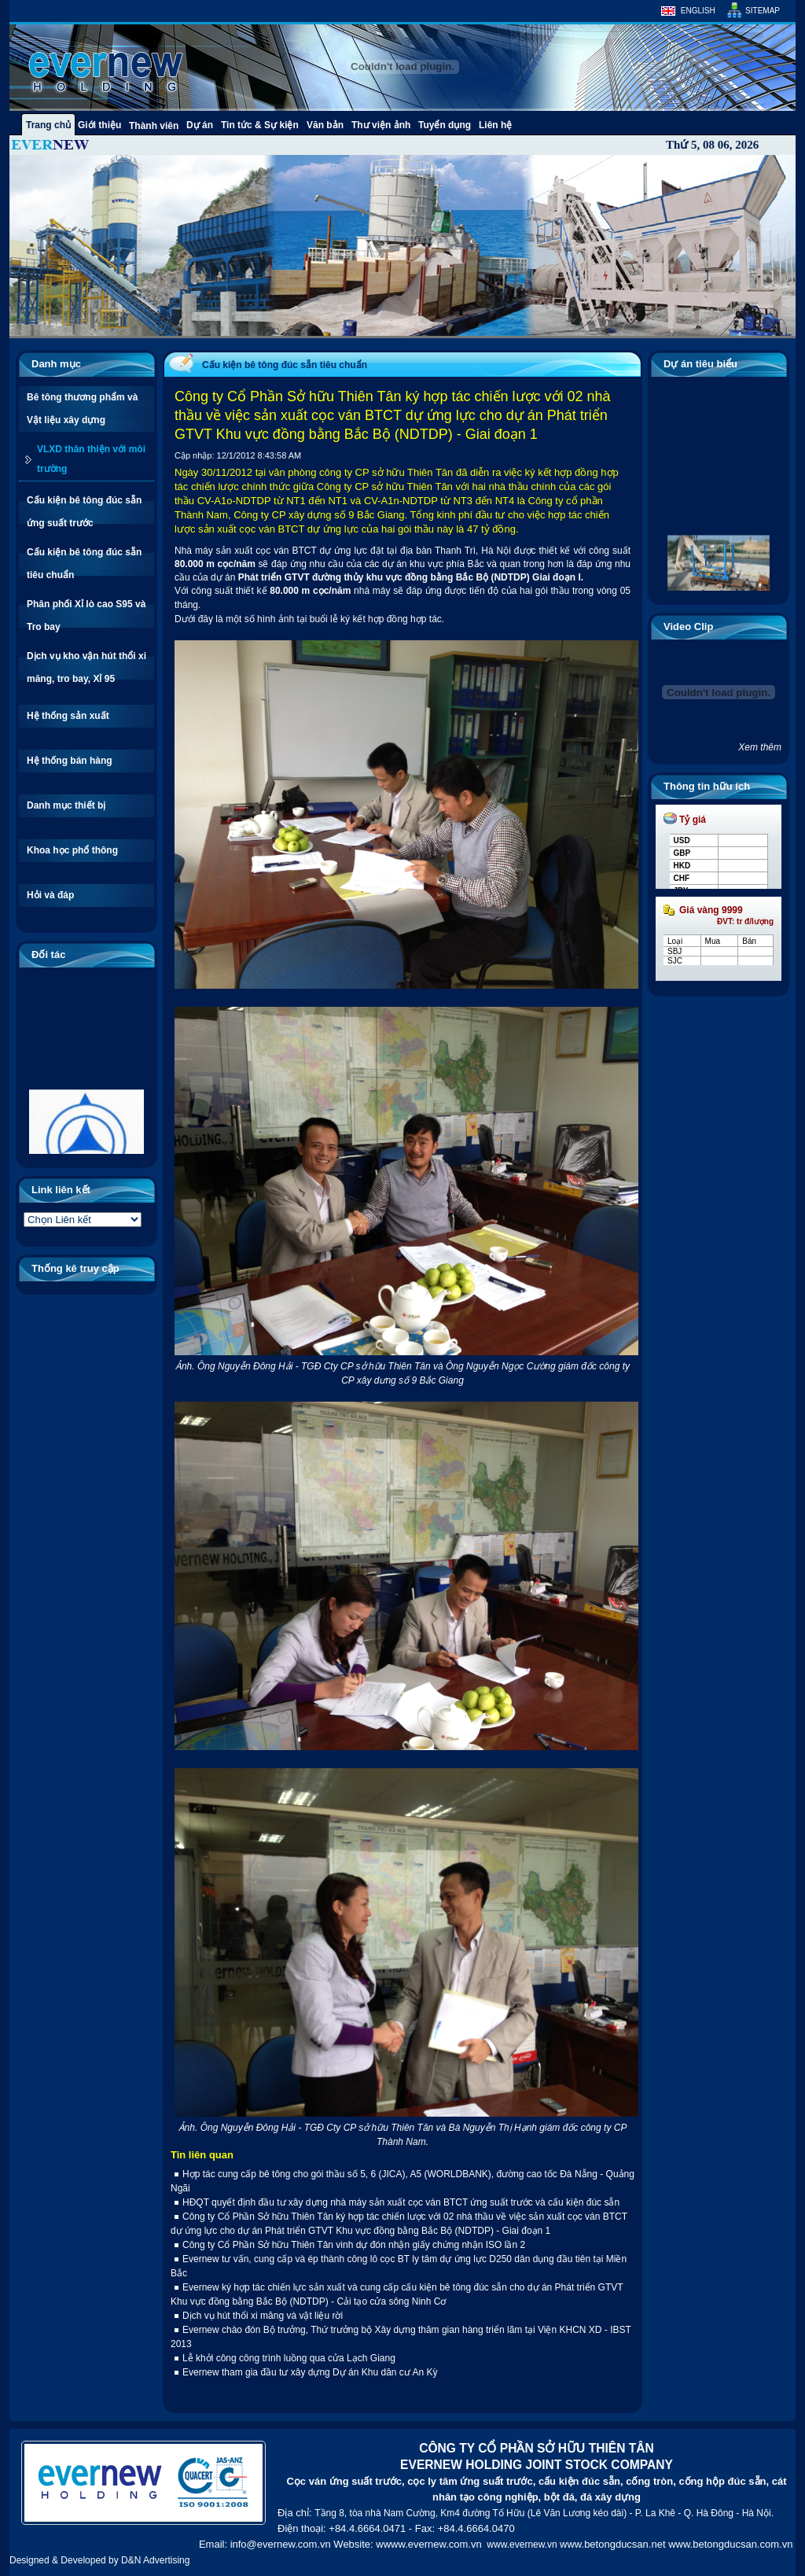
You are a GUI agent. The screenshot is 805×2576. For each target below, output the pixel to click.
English (698, 10)
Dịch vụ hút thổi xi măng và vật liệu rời (262, 2315)
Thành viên (153, 125)
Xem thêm (759, 747)
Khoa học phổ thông (72, 850)
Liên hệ (495, 125)
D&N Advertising (155, 2560)
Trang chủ (48, 125)
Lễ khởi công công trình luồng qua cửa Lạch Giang (288, 2358)
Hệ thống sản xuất (68, 715)
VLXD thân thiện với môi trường (91, 459)
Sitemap (762, 10)
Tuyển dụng (444, 125)
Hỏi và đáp (50, 895)
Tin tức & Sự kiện (260, 125)
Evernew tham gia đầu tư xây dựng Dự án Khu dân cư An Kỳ (310, 2372)
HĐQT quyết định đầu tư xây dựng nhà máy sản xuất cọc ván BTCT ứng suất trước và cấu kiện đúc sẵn (400, 2202)
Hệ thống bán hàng (69, 760)
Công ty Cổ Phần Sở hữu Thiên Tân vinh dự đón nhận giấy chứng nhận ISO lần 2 (353, 2244)
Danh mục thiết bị (66, 805)
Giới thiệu (99, 125)
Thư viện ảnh (380, 125)
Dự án (199, 125)
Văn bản (325, 125)
